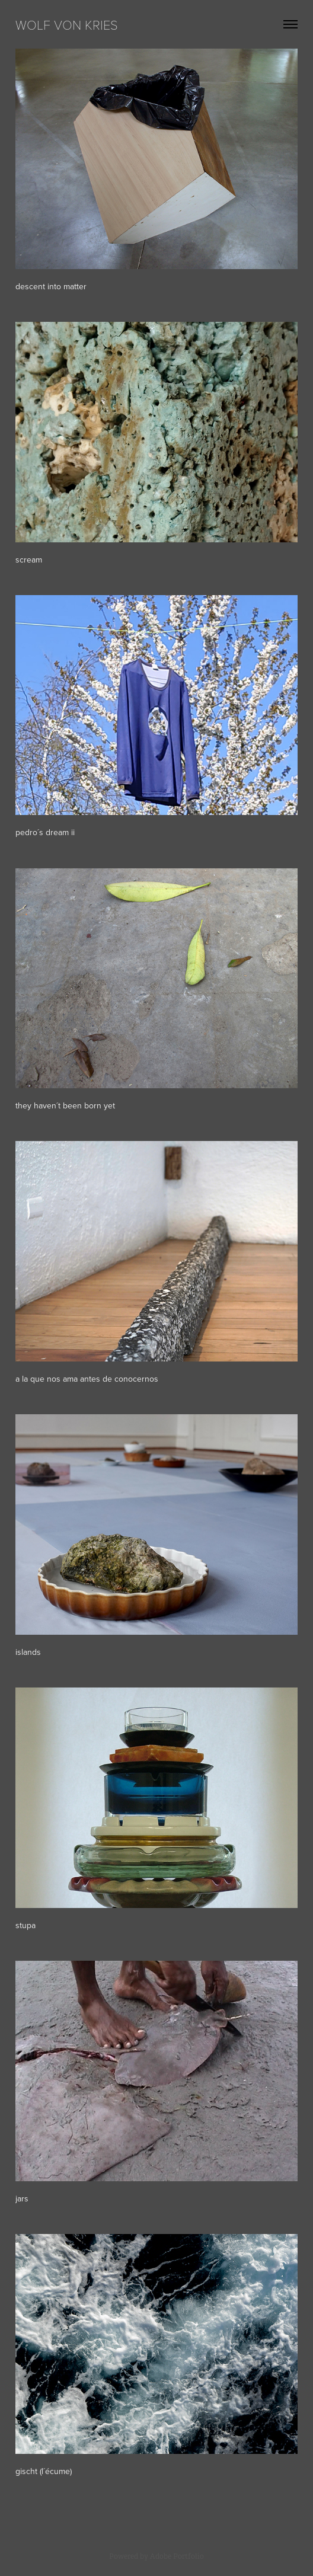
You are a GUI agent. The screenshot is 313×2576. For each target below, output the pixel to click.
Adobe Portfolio (177, 2556)
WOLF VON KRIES (66, 24)
